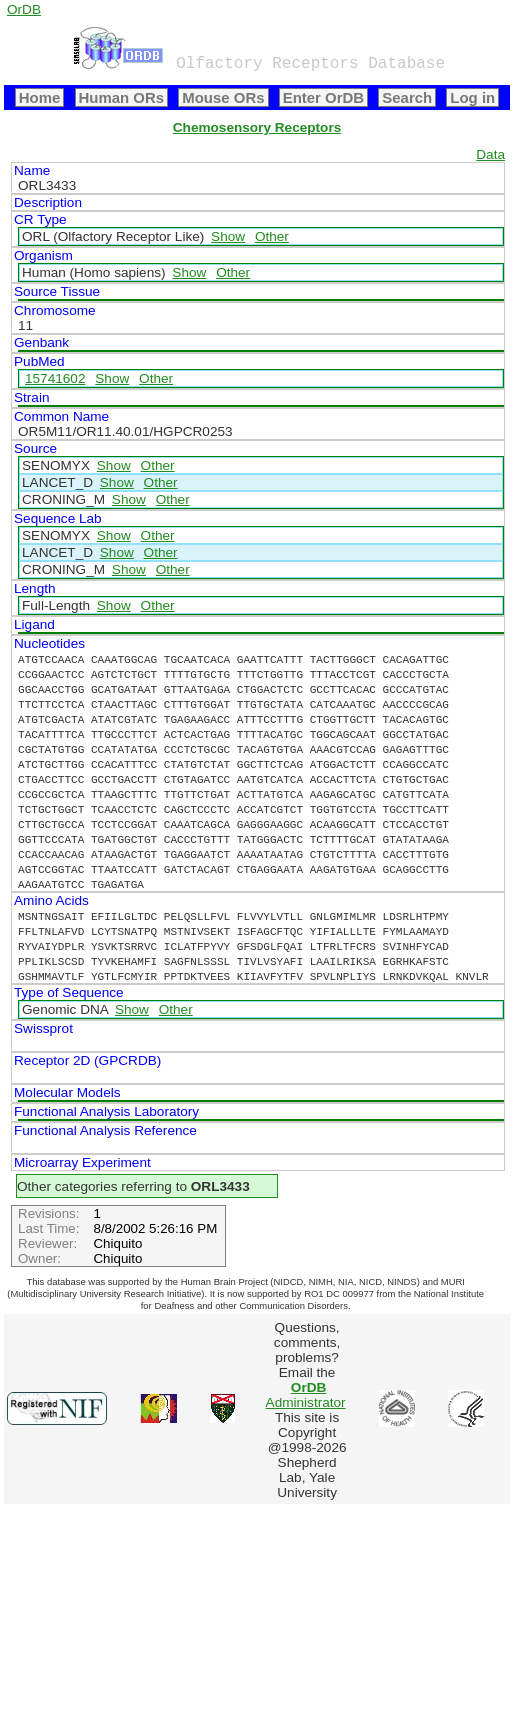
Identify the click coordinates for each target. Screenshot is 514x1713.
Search (407, 97)
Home (40, 97)
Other (272, 236)
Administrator (306, 1395)
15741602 (55, 378)
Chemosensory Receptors (257, 127)
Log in (472, 97)
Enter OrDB (323, 97)
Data (490, 154)
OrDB (24, 9)
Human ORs (122, 97)
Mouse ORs (223, 97)
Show (228, 236)
